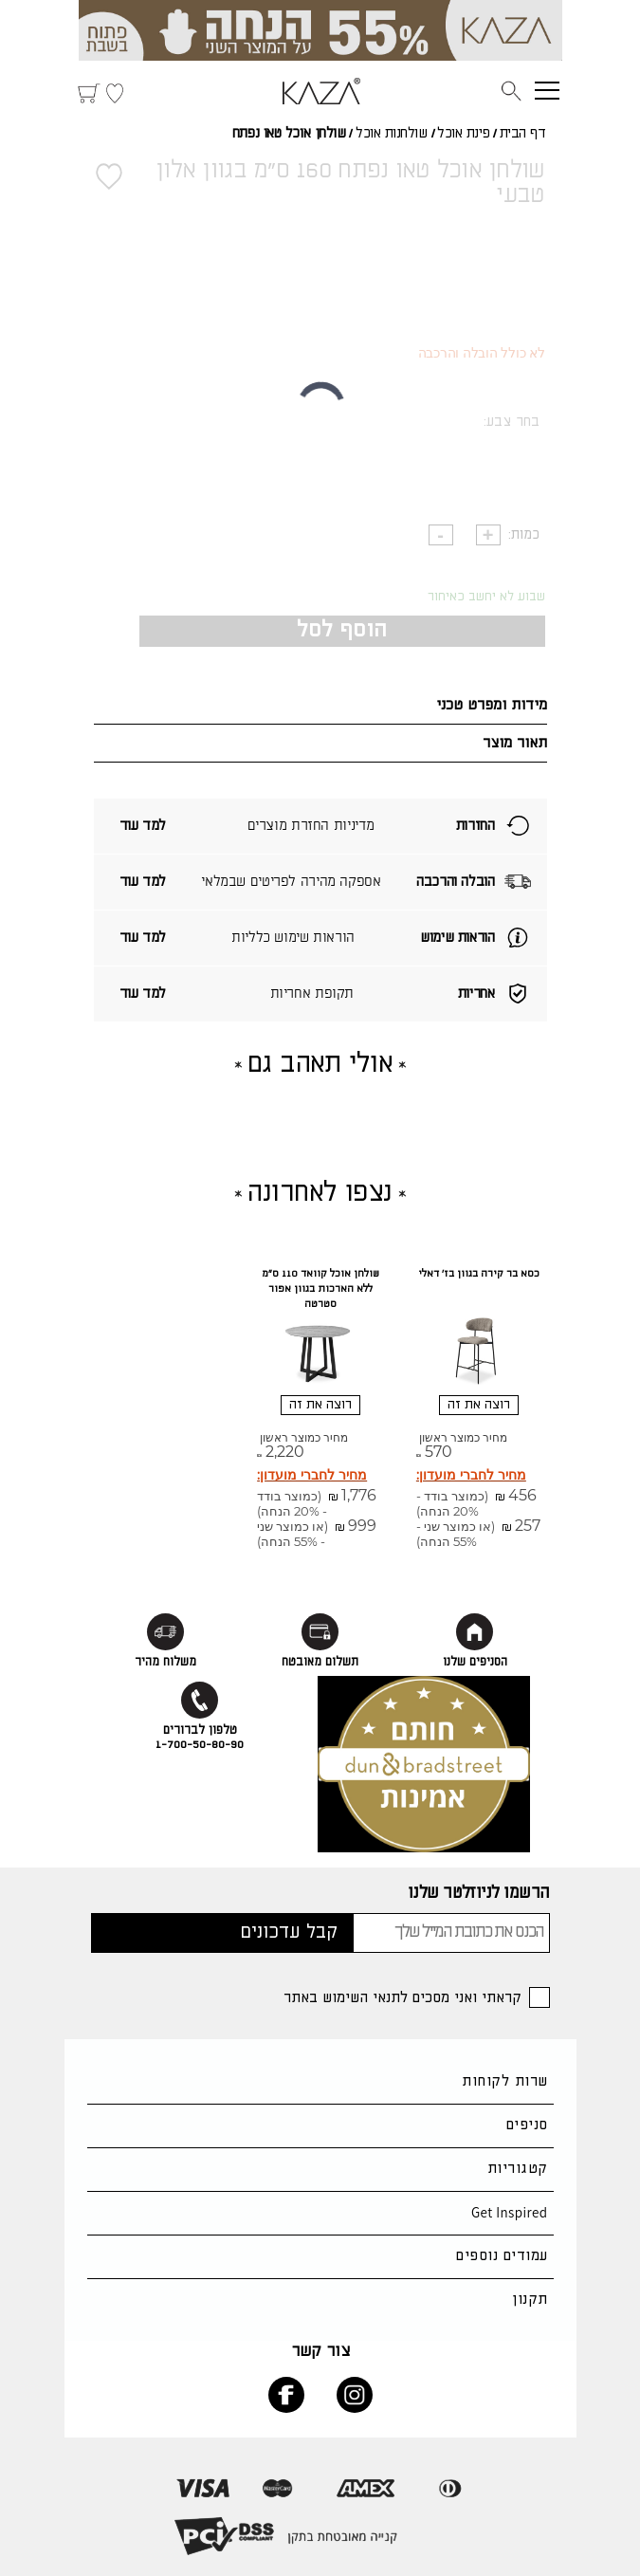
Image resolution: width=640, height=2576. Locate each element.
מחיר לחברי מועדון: (471, 1474)
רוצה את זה (479, 1404)
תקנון (529, 2299)
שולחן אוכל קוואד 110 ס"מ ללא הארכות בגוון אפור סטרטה (320, 1289)
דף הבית (523, 133)
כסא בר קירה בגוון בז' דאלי (478, 1273)
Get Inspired (509, 2212)
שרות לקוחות (504, 2081)
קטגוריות (517, 2169)
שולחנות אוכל (392, 133)
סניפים (527, 2125)
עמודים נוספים (501, 2256)
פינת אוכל (463, 133)
